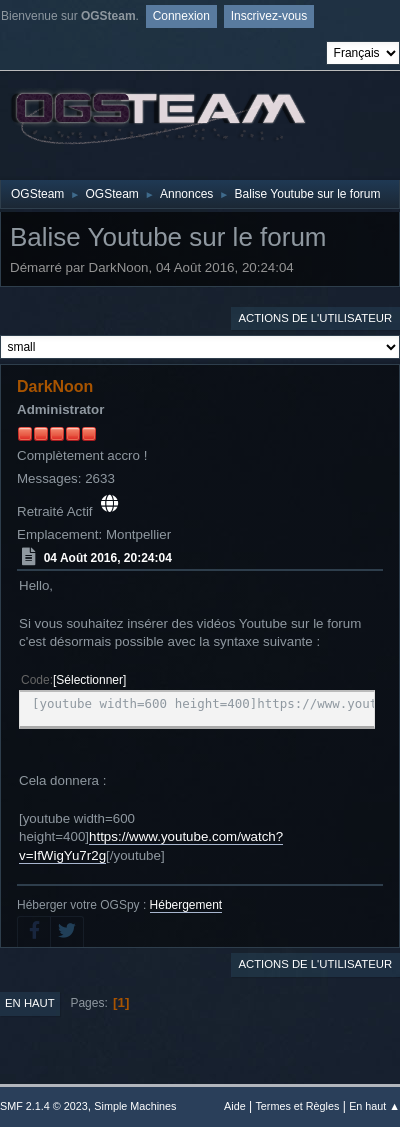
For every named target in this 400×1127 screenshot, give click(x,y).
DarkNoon (55, 386)
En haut (30, 1003)
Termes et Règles (297, 1106)
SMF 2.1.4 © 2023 (44, 1106)
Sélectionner (89, 680)
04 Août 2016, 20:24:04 (108, 557)
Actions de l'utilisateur (315, 318)
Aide (235, 1106)
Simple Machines (135, 1106)
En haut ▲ (374, 1106)
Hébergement (186, 905)
